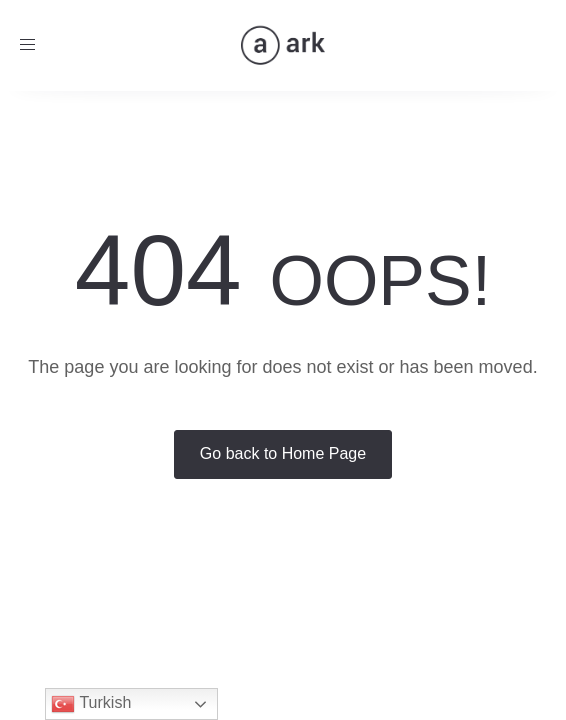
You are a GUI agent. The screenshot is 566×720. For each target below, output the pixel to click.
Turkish (91, 704)
